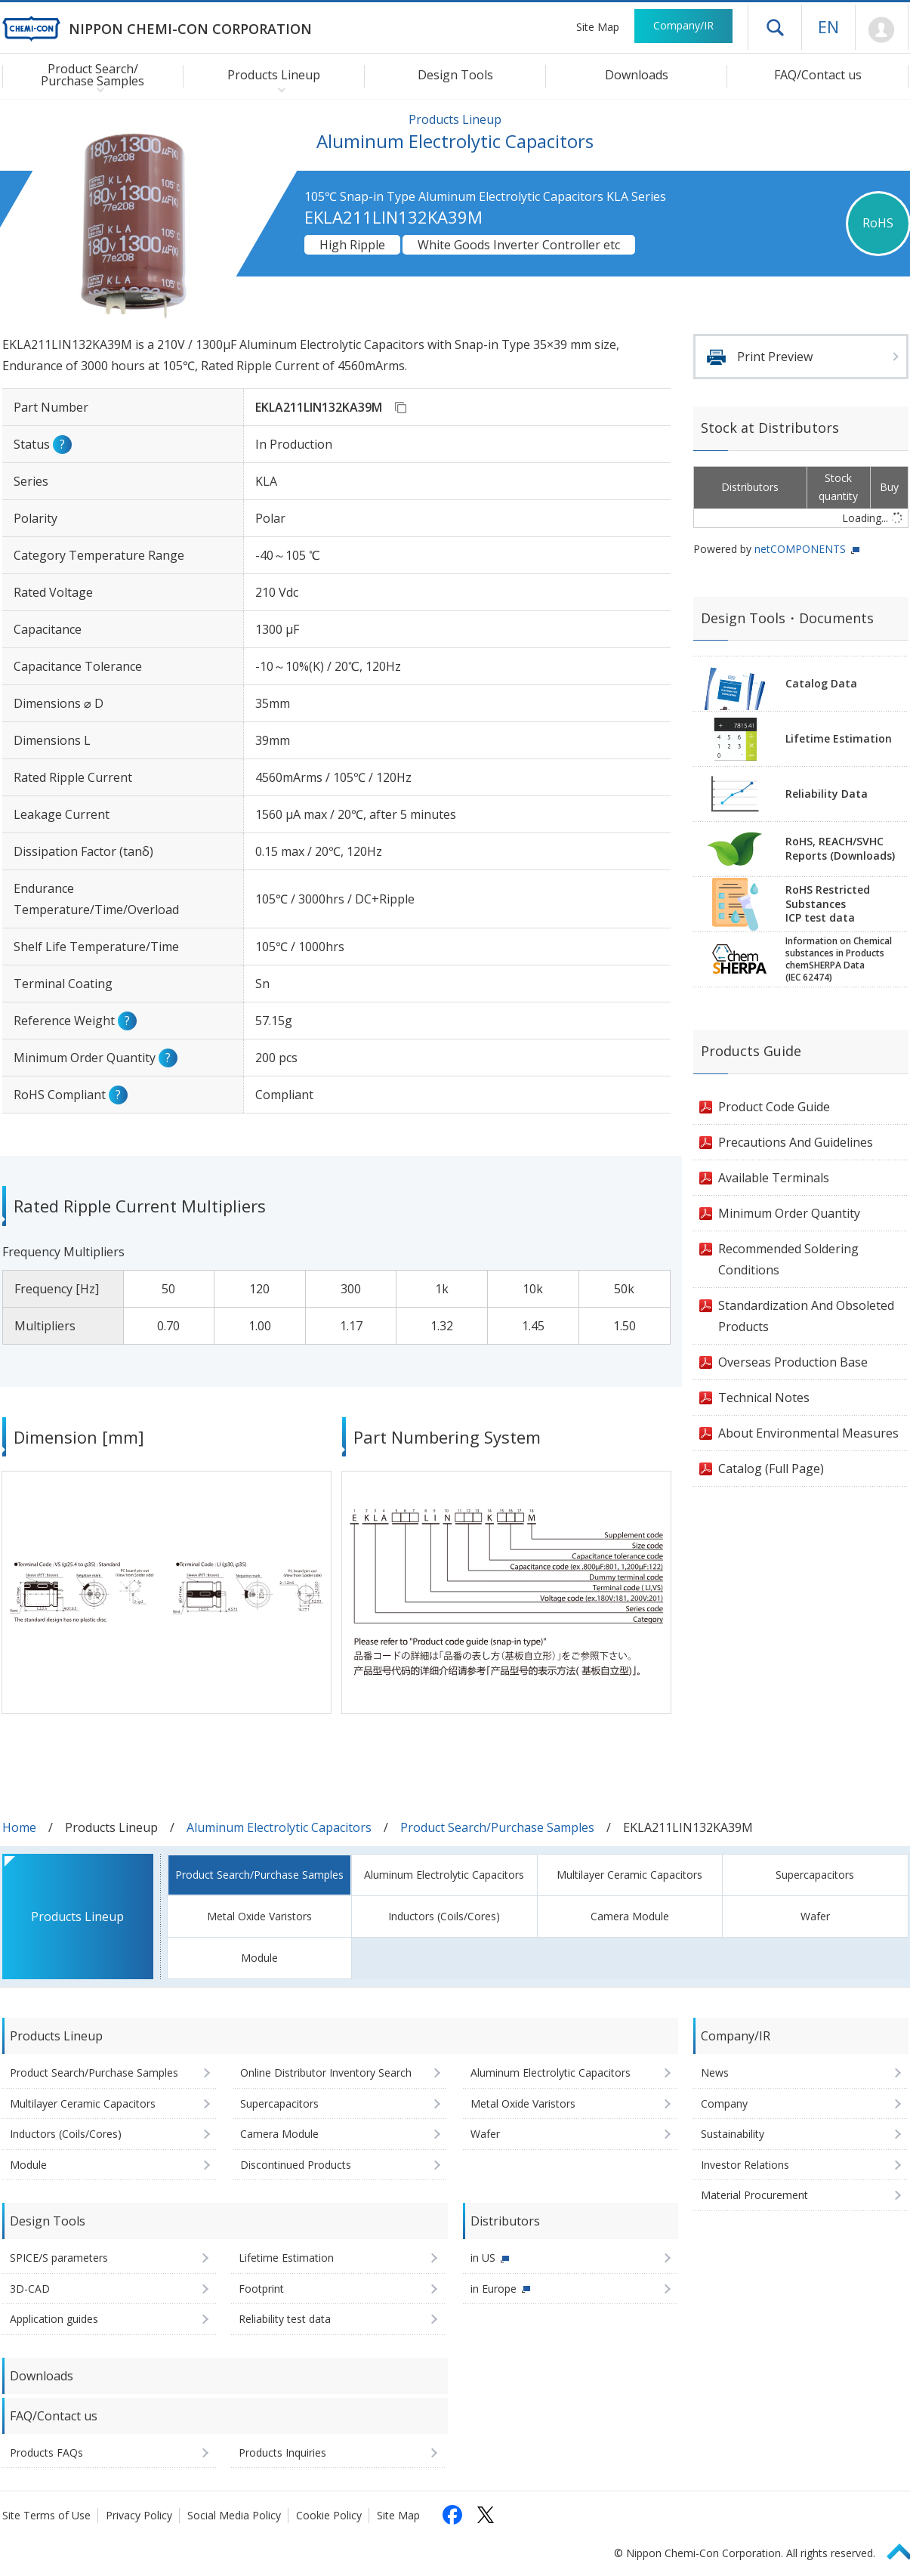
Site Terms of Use (46, 2515)
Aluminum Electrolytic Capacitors (279, 1827)
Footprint (261, 2288)
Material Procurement (754, 2195)
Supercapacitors (815, 1874)
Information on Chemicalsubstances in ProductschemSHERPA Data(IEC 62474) (838, 959)
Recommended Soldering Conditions (788, 1259)
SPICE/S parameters (59, 2257)
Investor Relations (745, 2164)
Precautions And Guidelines (795, 1142)
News (715, 2072)
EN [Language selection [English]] (828, 26)
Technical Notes (764, 1397)
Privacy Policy (139, 2515)
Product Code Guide (774, 1106)
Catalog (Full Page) (771, 1468)
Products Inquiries (282, 2452)
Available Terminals (773, 1177)
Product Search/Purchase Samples (497, 1827)
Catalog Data (821, 683)
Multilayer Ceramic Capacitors (629, 1874)
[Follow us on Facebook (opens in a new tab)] (452, 2515)
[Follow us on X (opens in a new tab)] (485, 2515)
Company (724, 2103)
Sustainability (732, 2134)
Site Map (597, 27)
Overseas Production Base (793, 1362)
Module (259, 1958)
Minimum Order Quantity (789, 1213)
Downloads (636, 74)
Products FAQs (46, 2452)
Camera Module (630, 1916)
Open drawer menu (774, 27)
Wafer (815, 1916)
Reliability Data (826, 793)
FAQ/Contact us (818, 74)
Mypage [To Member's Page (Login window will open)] (882, 30)
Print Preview (775, 356)
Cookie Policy (329, 2515)
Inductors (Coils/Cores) (444, 1916)
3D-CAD (30, 2288)
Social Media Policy (234, 2515)
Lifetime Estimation (838, 738)
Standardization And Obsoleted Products (806, 1316)
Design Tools (455, 74)
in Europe (493, 2288)
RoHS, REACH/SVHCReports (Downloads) (840, 848)
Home (19, 1827)
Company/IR (683, 25)
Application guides (54, 2319)
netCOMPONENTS (800, 549)
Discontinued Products (295, 2164)
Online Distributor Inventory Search (326, 2072)
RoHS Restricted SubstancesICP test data (827, 903)
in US (482, 2257)
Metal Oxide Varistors (259, 1916)
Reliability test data (285, 2319)
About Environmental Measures (808, 1433)
